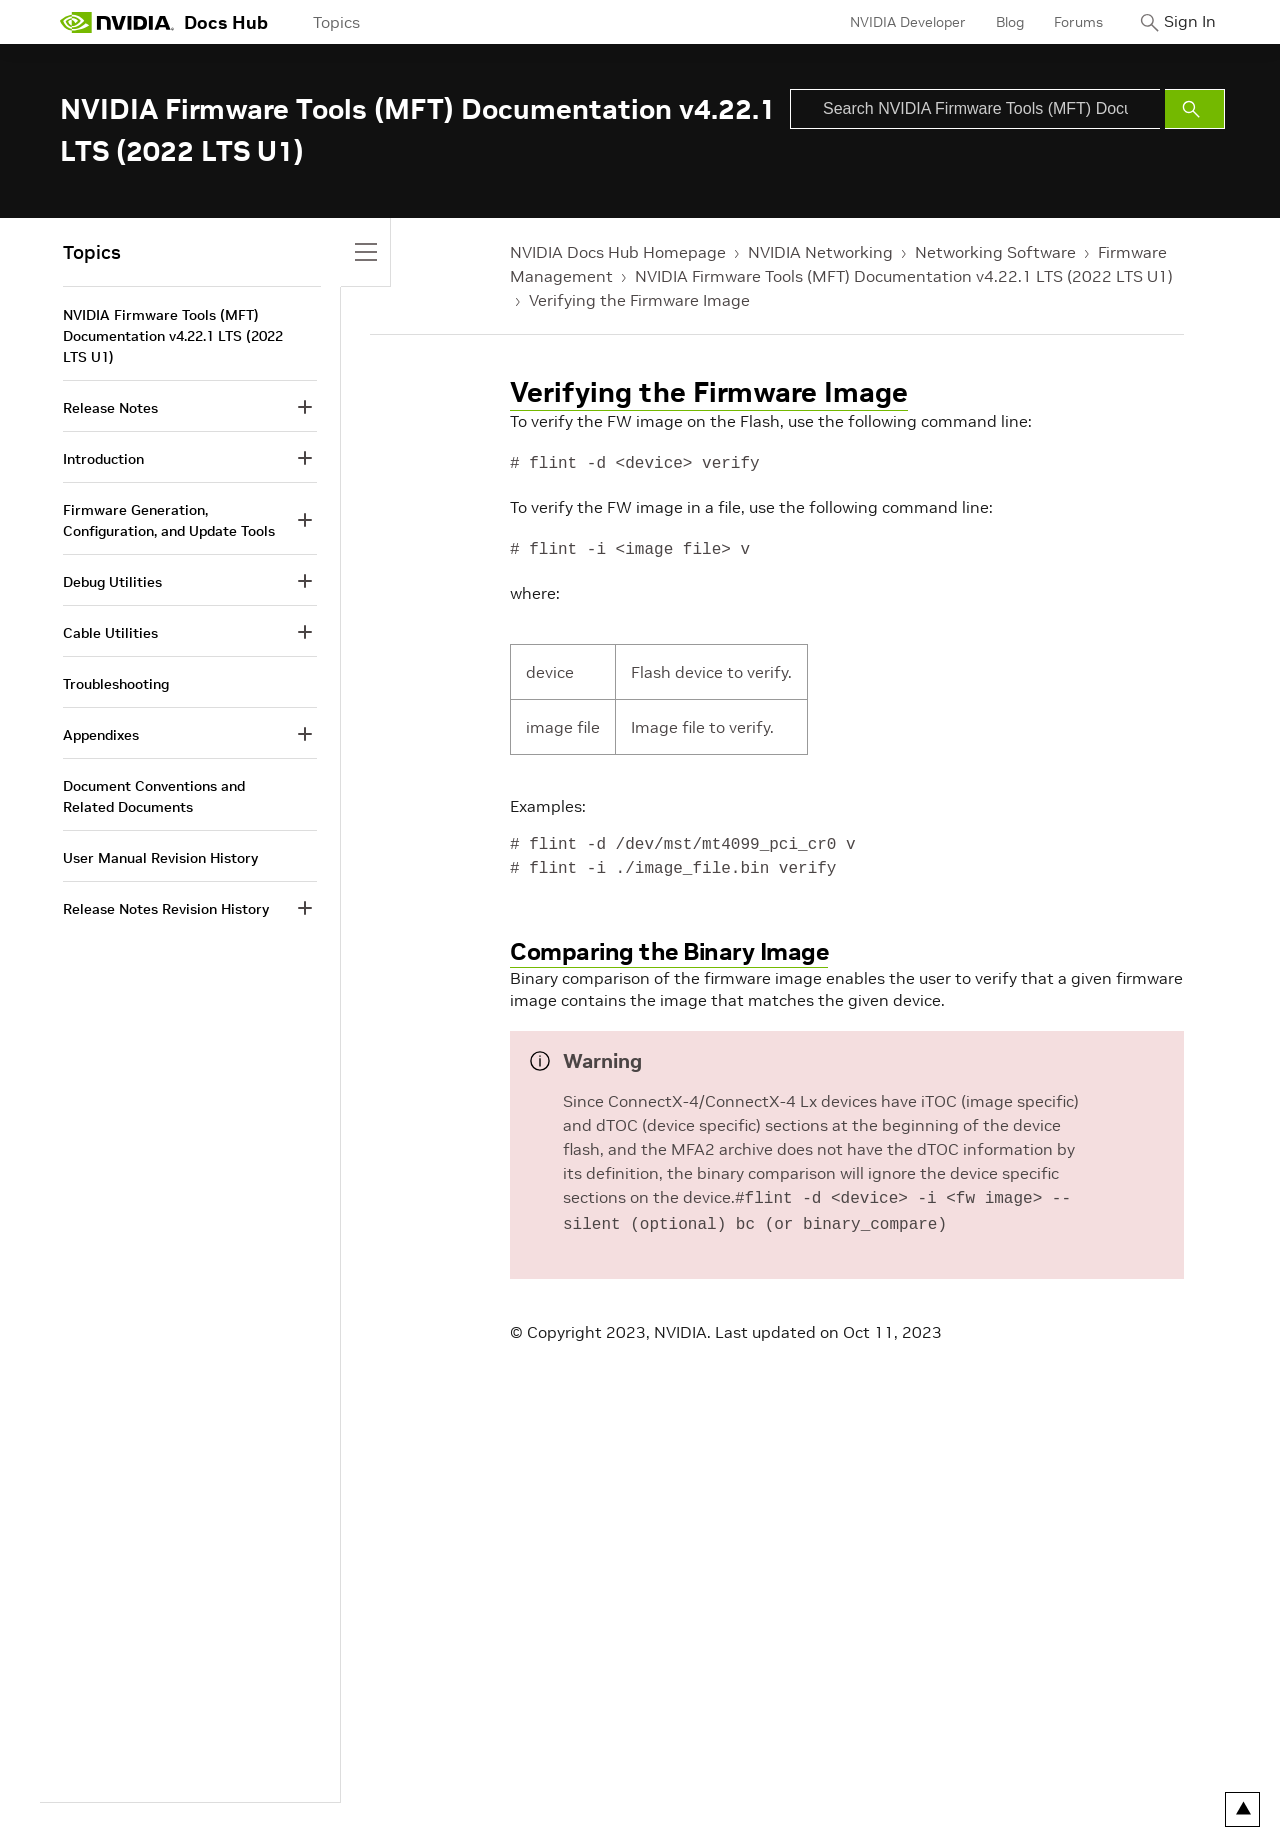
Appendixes (101, 735)
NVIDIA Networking (820, 252)
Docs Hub (226, 22)
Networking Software (995, 252)
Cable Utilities (110, 633)
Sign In (1183, 22)
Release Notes (110, 408)
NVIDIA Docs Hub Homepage (618, 252)
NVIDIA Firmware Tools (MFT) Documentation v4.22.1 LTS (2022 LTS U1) (904, 276)
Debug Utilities (112, 582)
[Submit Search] (1195, 109)
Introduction (103, 459)
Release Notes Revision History (166, 909)
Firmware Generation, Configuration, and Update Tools (169, 520)
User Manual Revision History (160, 858)
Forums (1063, 22)
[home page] (117, 22)
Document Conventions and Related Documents (154, 796)
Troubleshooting (116, 684)
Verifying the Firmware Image (639, 300)
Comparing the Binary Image (669, 951)
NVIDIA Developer (893, 22)
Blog (995, 22)
